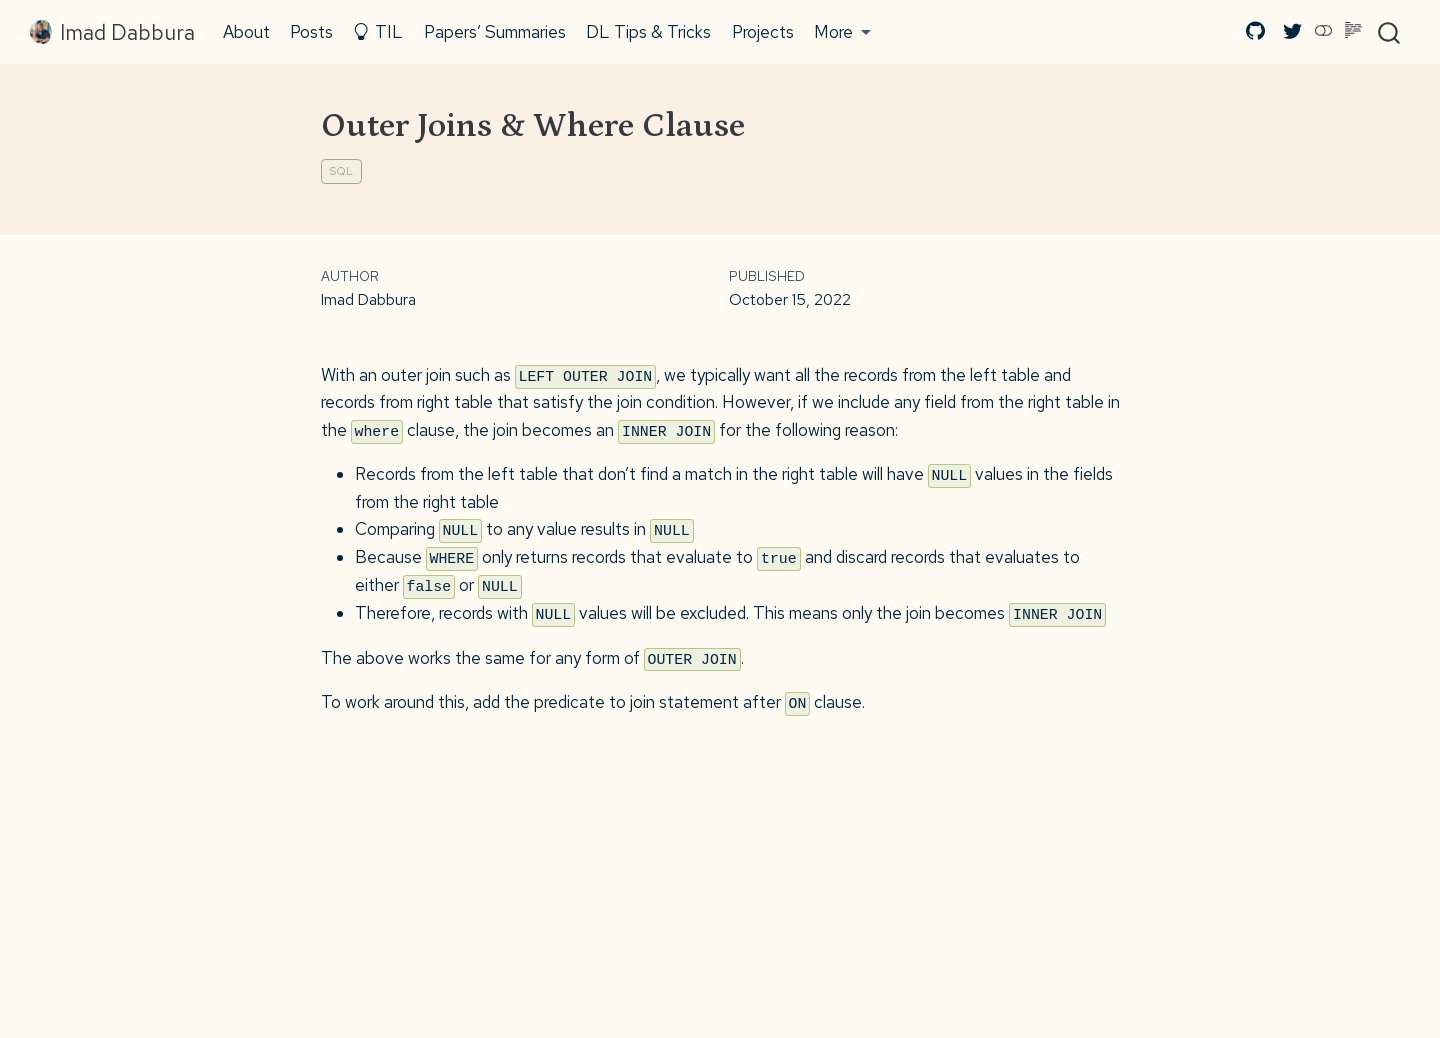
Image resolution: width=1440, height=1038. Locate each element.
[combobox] (1390, 32)
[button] (843, 32)
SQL (341, 171)
